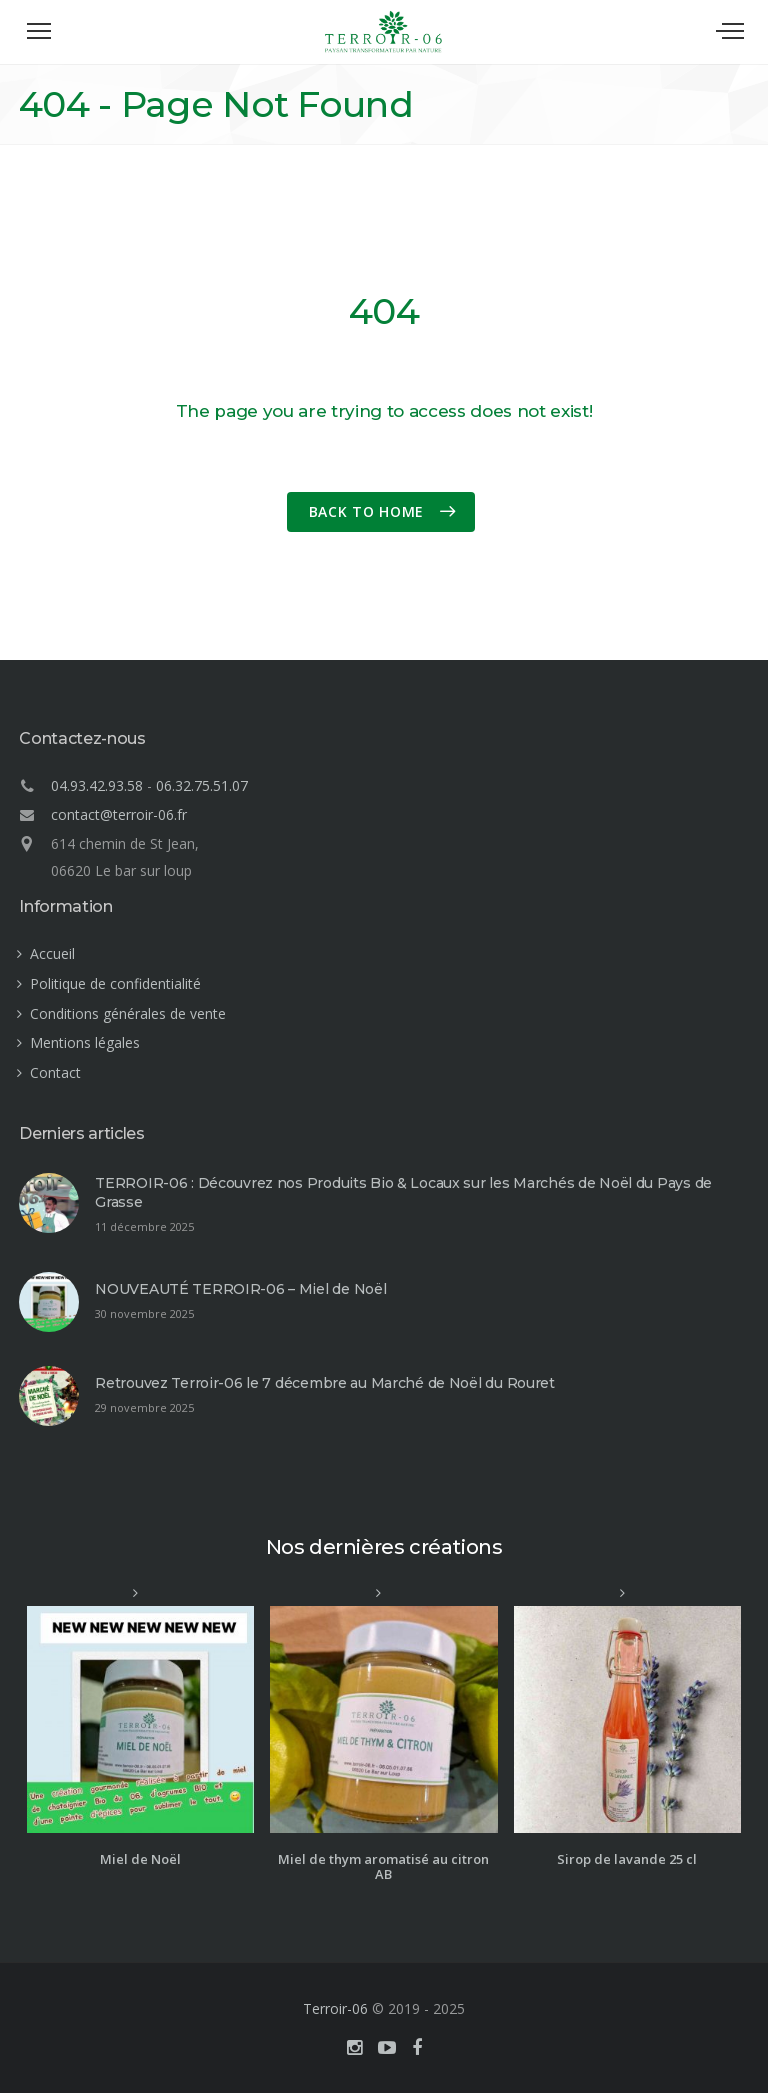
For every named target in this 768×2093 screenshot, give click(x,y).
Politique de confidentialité (115, 983)
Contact (55, 1072)
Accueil (52, 953)
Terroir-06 (335, 2008)
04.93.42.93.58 (97, 785)
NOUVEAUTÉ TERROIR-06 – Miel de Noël (240, 1289)
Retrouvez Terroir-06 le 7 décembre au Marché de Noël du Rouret (325, 1383)
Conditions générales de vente (128, 1013)
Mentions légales (85, 1042)
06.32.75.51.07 (202, 785)
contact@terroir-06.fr (119, 814)
